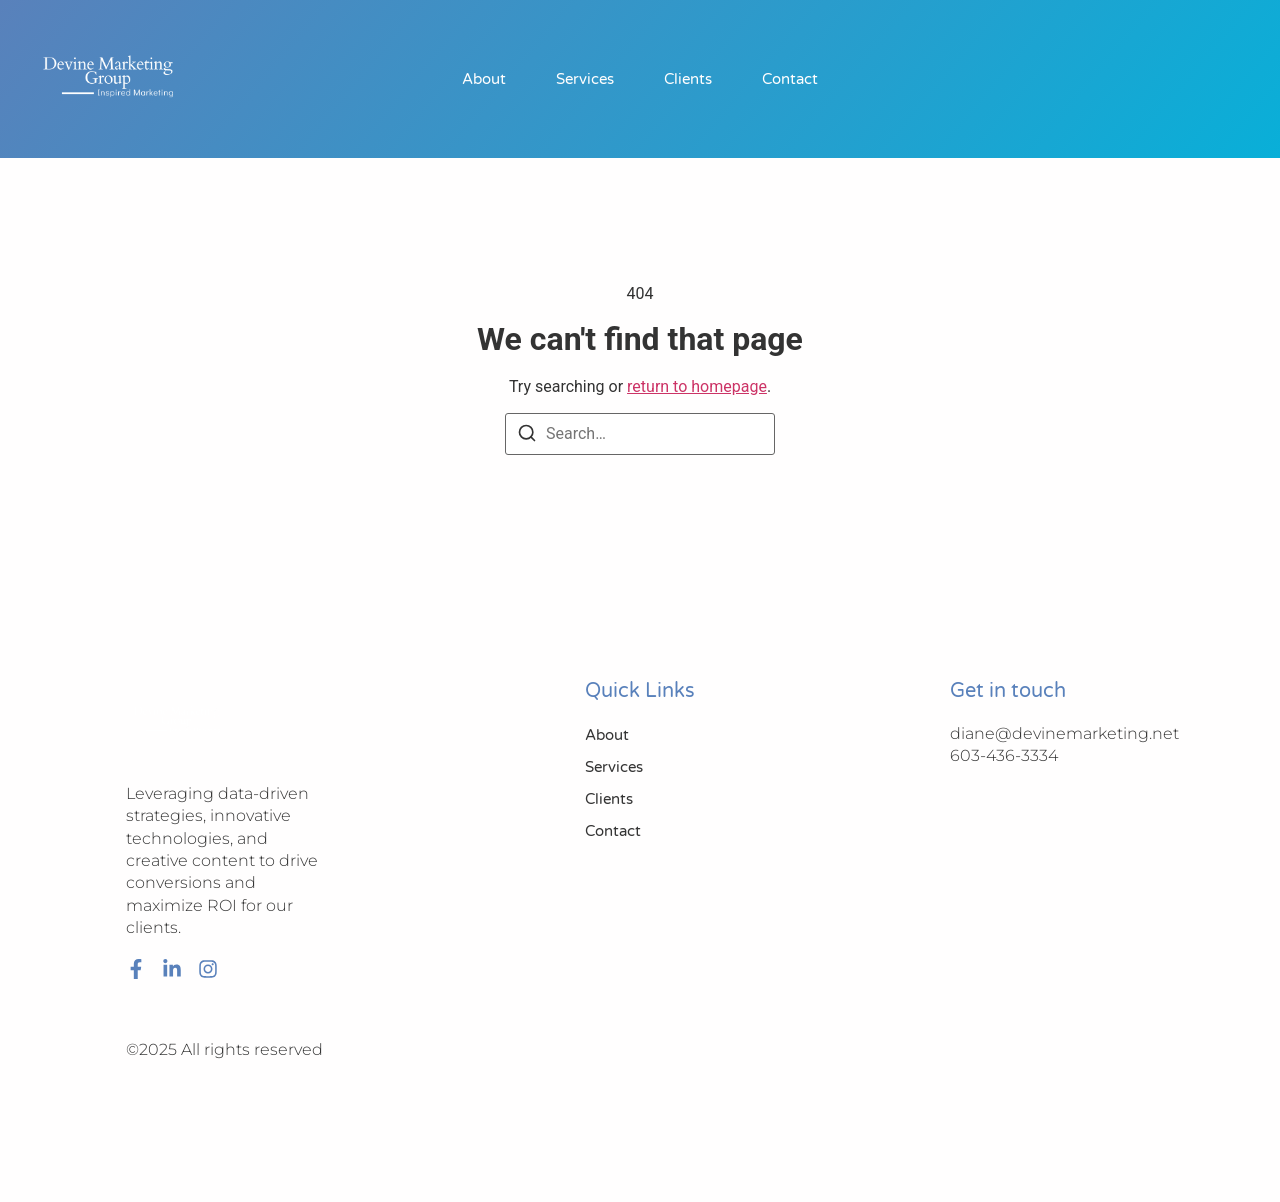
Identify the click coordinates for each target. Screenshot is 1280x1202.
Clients (688, 79)
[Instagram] (208, 969)
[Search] (527, 436)
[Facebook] (136, 969)
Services (585, 79)
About (484, 79)
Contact (790, 79)
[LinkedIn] (172, 969)
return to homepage (697, 386)
